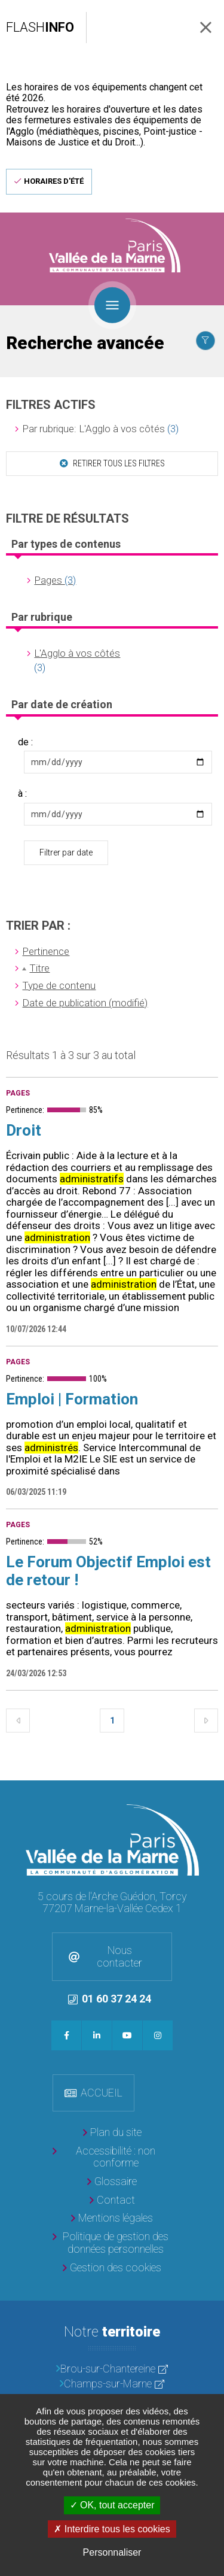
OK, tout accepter (112, 2505)
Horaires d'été (54, 181)
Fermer (206, 27)
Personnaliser (112, 2552)
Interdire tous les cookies (112, 2529)
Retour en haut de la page (212, 1792)
